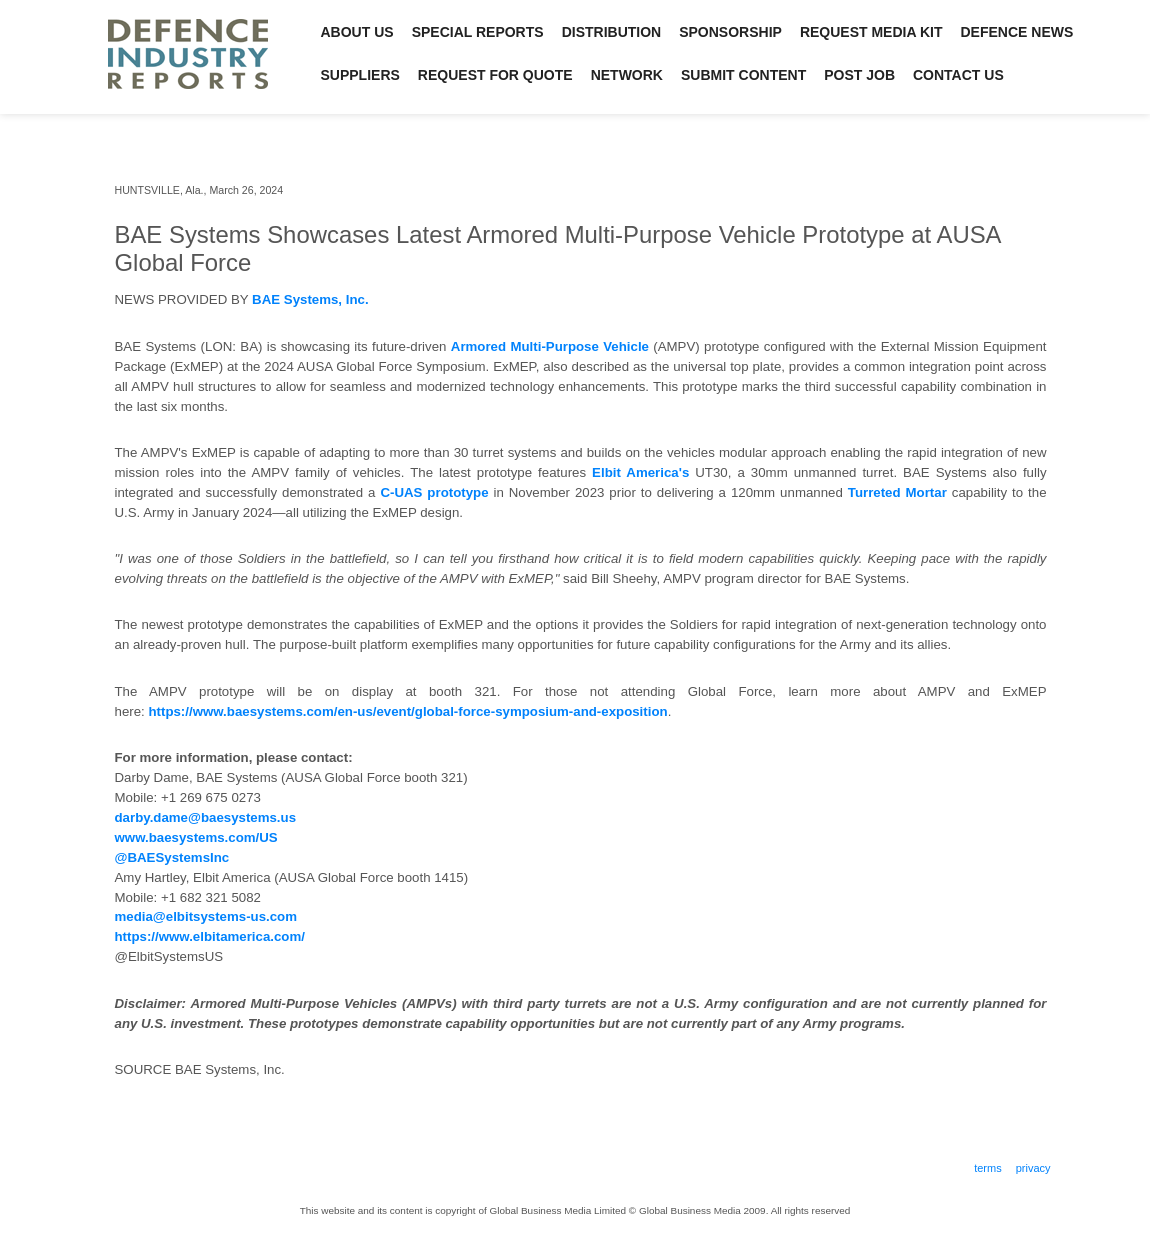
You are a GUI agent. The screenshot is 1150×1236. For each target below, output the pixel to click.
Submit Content (743, 75)
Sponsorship (730, 32)
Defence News (1017, 32)
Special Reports (478, 32)
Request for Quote (495, 75)
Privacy (1033, 1168)
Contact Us (958, 75)
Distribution (612, 32)
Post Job (859, 75)
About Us (357, 32)
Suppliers (360, 75)
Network (627, 75)
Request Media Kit (871, 32)
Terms (988, 1168)
